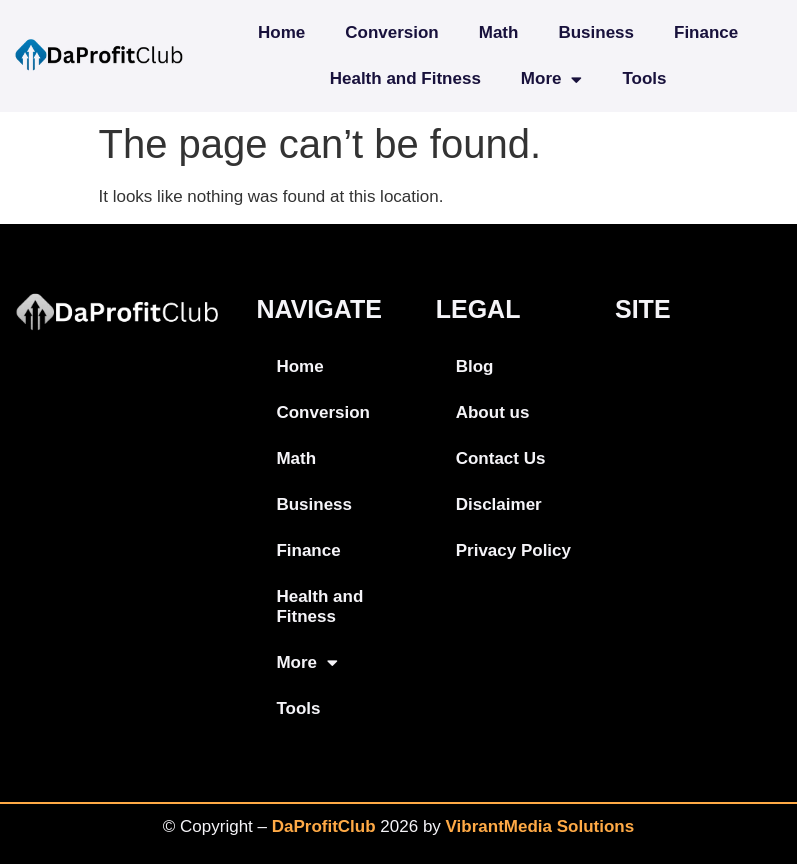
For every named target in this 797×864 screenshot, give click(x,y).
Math (499, 32)
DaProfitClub (324, 826)
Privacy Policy (513, 550)
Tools (644, 78)
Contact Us (501, 458)
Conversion (392, 32)
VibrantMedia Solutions (540, 826)
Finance (706, 32)
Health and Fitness (405, 78)
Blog (475, 366)
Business (596, 32)
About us (493, 412)
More (552, 79)
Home (281, 32)
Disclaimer (499, 504)
